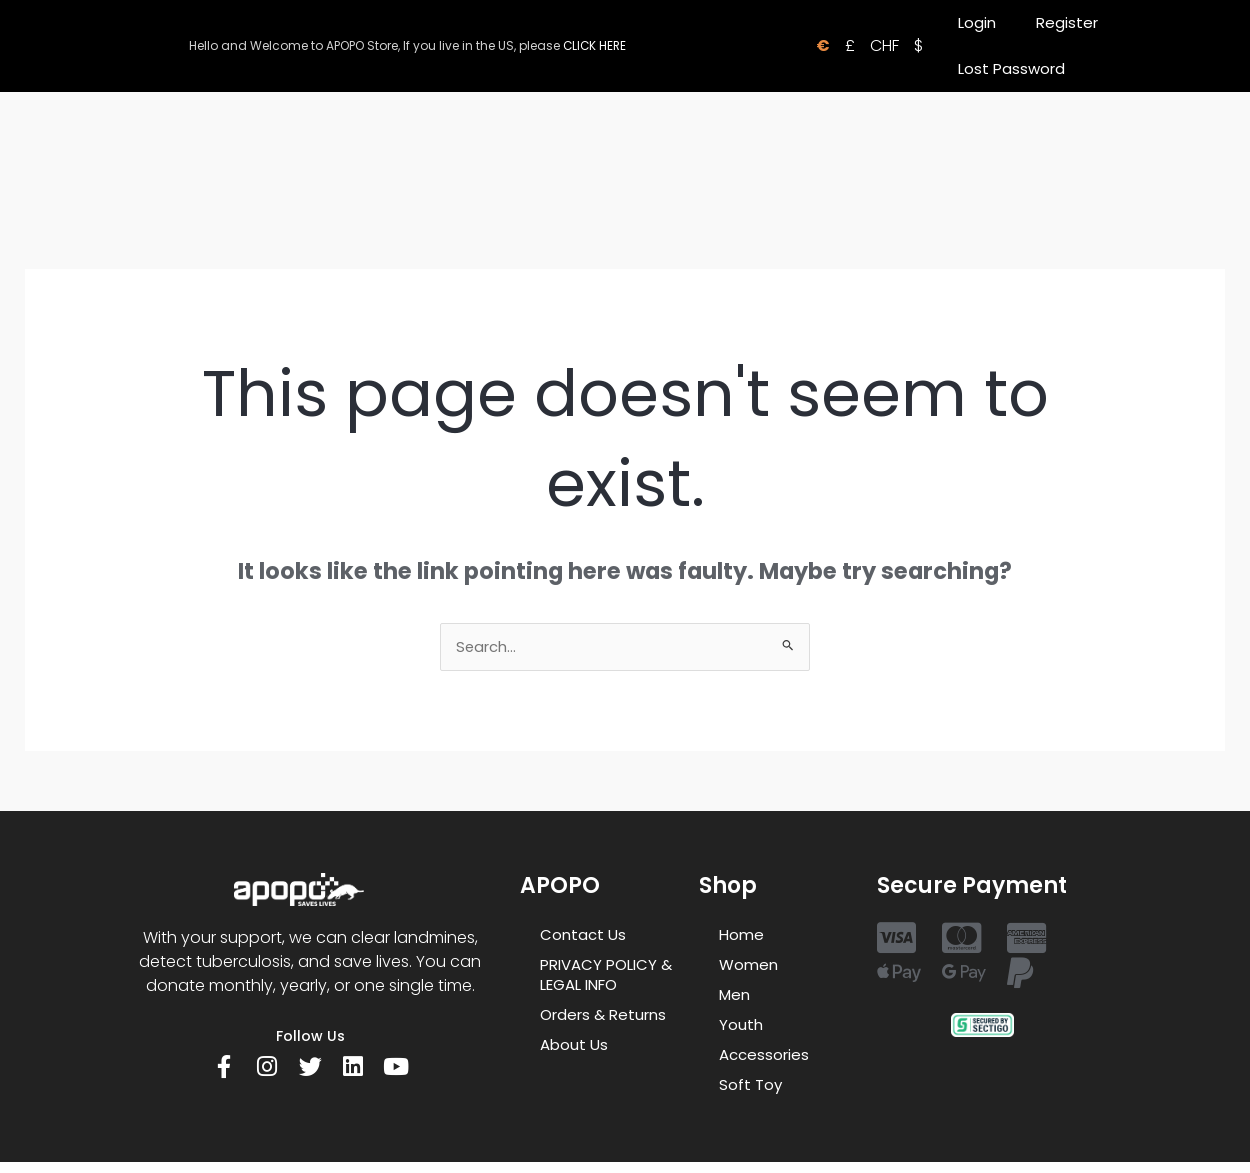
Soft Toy (750, 1085)
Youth (741, 1025)
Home (741, 935)
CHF (884, 45)
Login (977, 22)
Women (748, 965)
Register (1067, 22)
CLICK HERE (595, 45)
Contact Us (583, 935)
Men (734, 995)
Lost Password (1011, 68)
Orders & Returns (603, 1015)
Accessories (764, 1055)
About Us (574, 1045)
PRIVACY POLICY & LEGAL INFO (606, 975)
